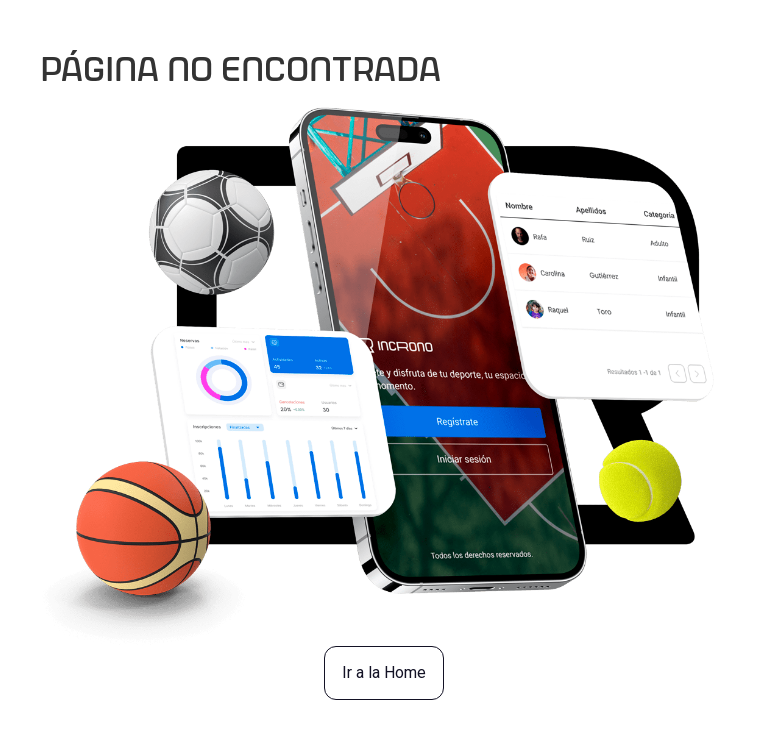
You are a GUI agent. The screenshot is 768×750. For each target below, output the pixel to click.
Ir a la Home (384, 672)
